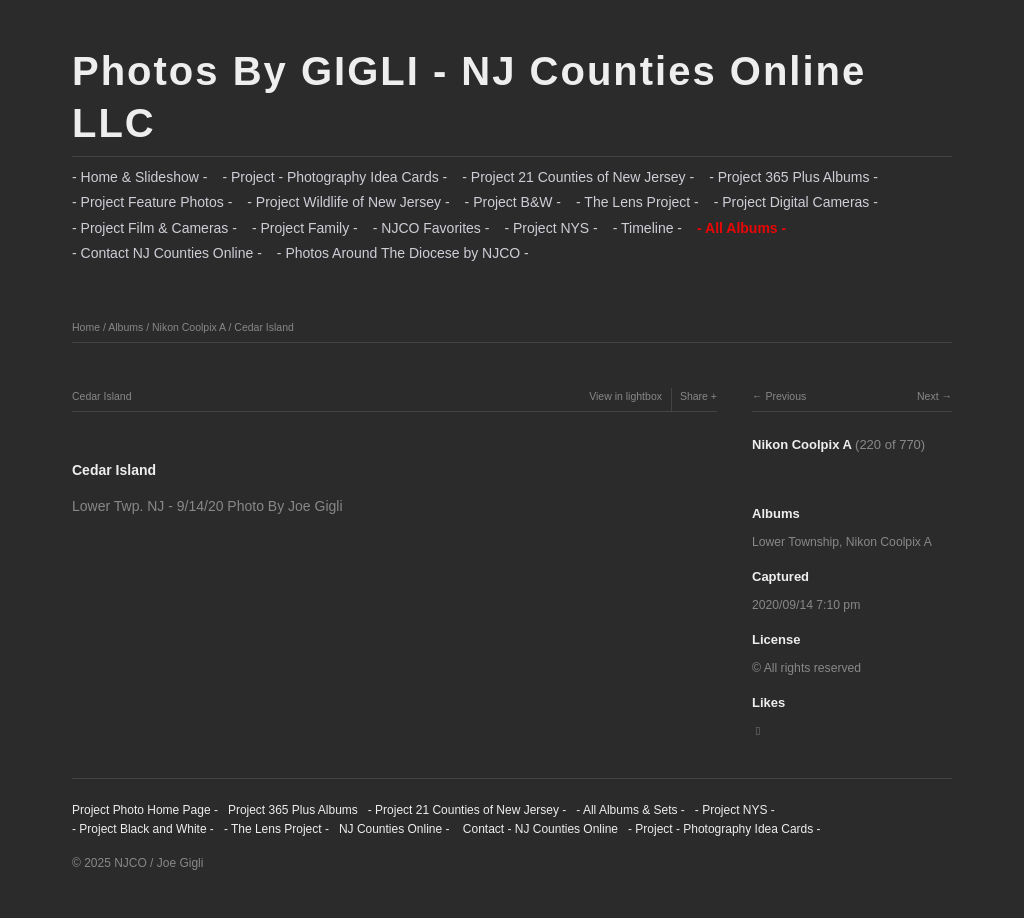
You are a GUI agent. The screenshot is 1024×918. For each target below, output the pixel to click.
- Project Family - (305, 228)
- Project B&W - (513, 202)
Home (86, 327)
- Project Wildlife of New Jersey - (348, 202)
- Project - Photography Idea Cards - (334, 177)
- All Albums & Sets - (630, 810)
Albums (125, 327)
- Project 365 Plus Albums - (793, 177)
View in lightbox (625, 396)
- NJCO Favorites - (431, 228)
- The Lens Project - (637, 202)
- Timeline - (647, 228)
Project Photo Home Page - (145, 810)
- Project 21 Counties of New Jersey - (578, 177)
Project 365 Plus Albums (293, 810)
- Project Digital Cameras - (796, 202)
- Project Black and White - (143, 829)
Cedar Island (264, 327)
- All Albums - (741, 228)
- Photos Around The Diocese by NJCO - (403, 253)
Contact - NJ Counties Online (538, 829)
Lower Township (795, 542)
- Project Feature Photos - (152, 202)
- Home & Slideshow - (139, 177)
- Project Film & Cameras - (154, 228)
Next (928, 396)
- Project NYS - (550, 228)
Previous (785, 396)
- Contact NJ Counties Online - (167, 253)
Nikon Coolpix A (189, 327)
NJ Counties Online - (394, 829)
